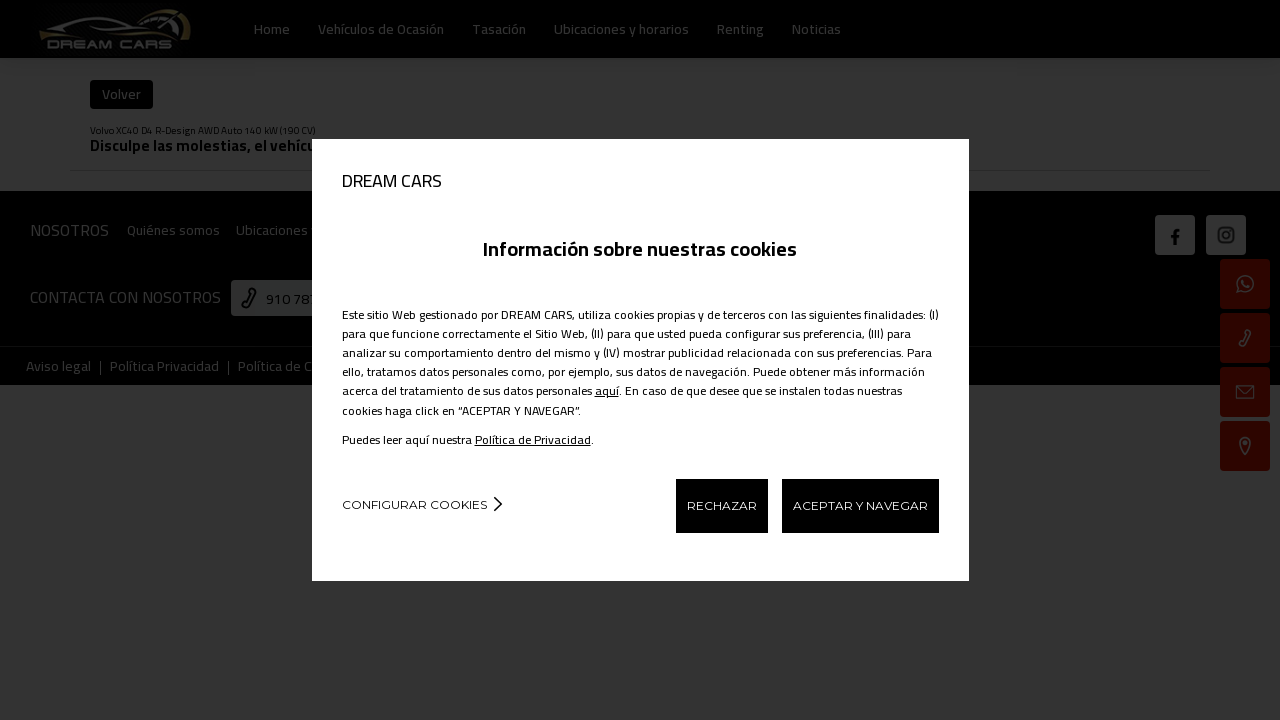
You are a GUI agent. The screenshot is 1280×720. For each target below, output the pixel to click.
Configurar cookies (414, 504)
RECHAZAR (722, 505)
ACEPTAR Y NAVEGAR (860, 505)
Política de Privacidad (533, 439)
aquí (607, 390)
